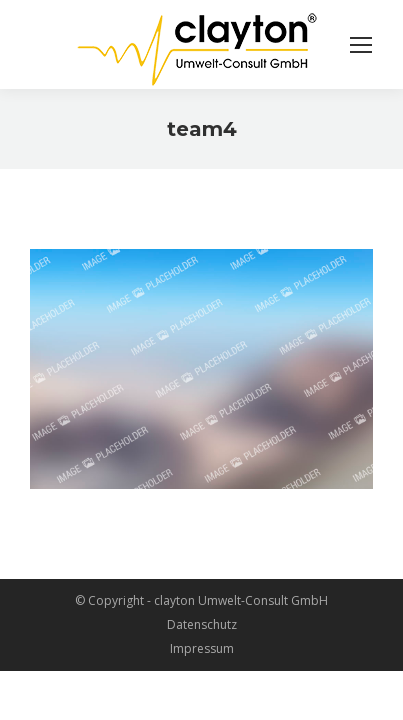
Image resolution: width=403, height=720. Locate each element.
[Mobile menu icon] (361, 45)
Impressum (202, 648)
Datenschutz (202, 624)
